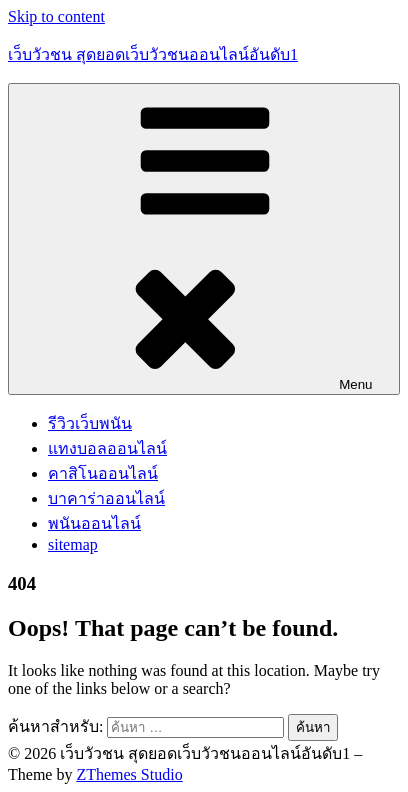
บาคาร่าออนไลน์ (106, 498)
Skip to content (56, 16)
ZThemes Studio (129, 774)
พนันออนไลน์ (94, 523)
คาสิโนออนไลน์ (103, 473)
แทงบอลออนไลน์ (107, 448)
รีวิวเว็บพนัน (90, 423)
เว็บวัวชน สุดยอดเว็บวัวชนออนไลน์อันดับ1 (153, 54)
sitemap (73, 544)
